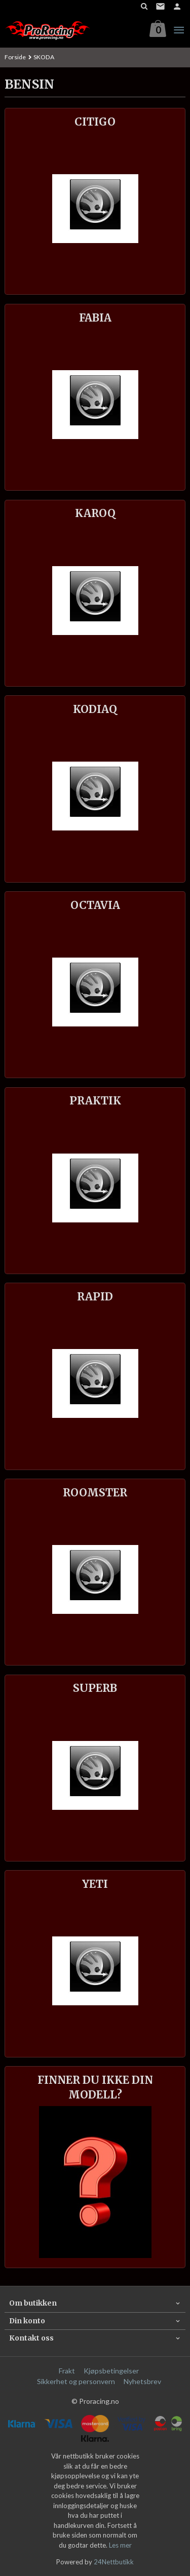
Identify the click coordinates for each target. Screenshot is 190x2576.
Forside (15, 57)
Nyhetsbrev (142, 2381)
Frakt (67, 2370)
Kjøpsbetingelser (111, 2370)
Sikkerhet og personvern (76, 2381)
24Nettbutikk (114, 2562)
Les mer (120, 2545)
